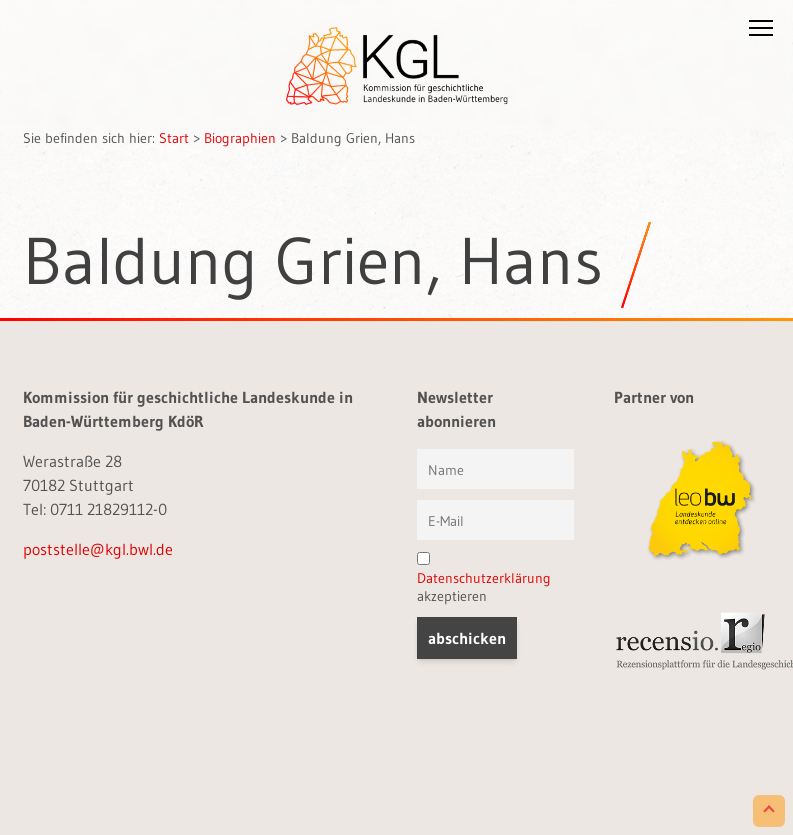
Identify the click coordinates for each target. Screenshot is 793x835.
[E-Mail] (495, 520)
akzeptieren (484, 578)
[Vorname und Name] (495, 469)
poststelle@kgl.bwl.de (98, 549)
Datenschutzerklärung (484, 578)
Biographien (240, 138)
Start (174, 138)
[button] (761, 32)
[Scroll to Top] (769, 811)
